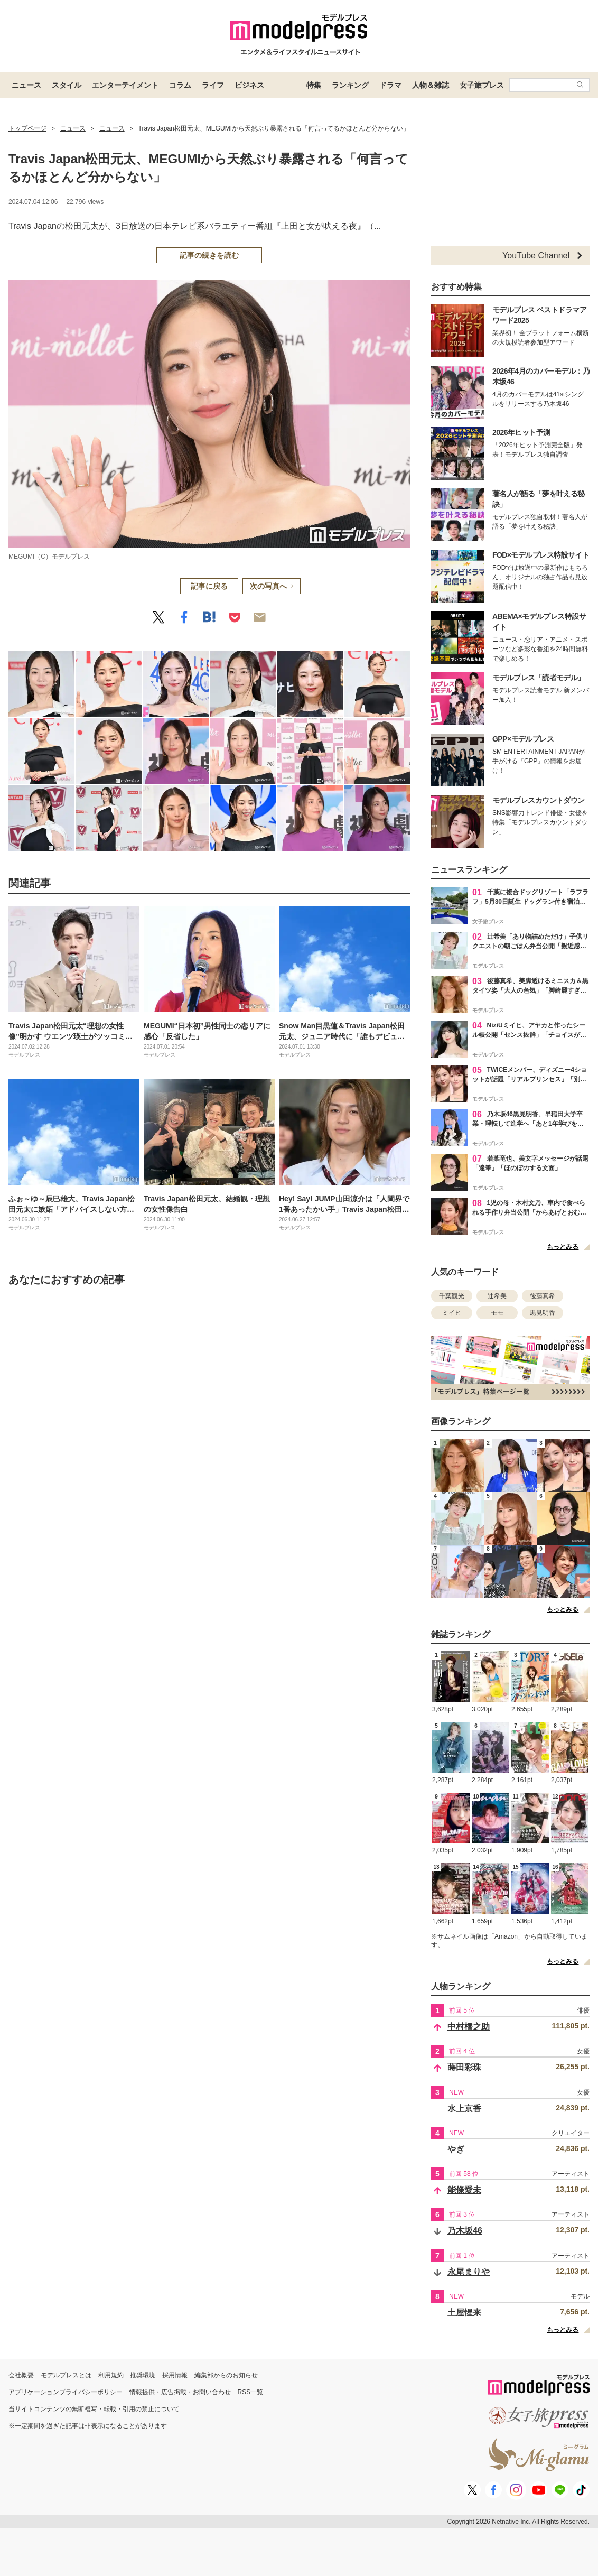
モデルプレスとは (66, 2375)
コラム (180, 85)
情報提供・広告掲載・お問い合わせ (180, 2392)
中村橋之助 (468, 2026)
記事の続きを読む (209, 255)
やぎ (455, 2149)
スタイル (66, 85)
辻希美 (497, 1296)
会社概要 (21, 2375)
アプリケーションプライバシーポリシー (65, 2392)
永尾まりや (468, 2271)
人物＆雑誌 (430, 85)
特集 (313, 85)
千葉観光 (451, 1296)
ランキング (350, 85)
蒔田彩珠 (464, 2067)
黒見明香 (542, 1313)
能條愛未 (464, 2189)
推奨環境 (142, 2375)
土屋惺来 (464, 2312)
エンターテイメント (125, 85)
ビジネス (249, 85)
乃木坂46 (464, 2230)
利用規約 (111, 2375)
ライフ (213, 85)
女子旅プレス (482, 85)
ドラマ (390, 85)
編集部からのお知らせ (226, 2375)
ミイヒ (451, 1313)
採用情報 (175, 2375)
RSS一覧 (251, 2392)
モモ (497, 1313)
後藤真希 (542, 1296)
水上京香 (464, 2108)
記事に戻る (209, 586)
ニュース (26, 85)
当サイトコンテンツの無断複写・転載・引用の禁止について (94, 2409)
